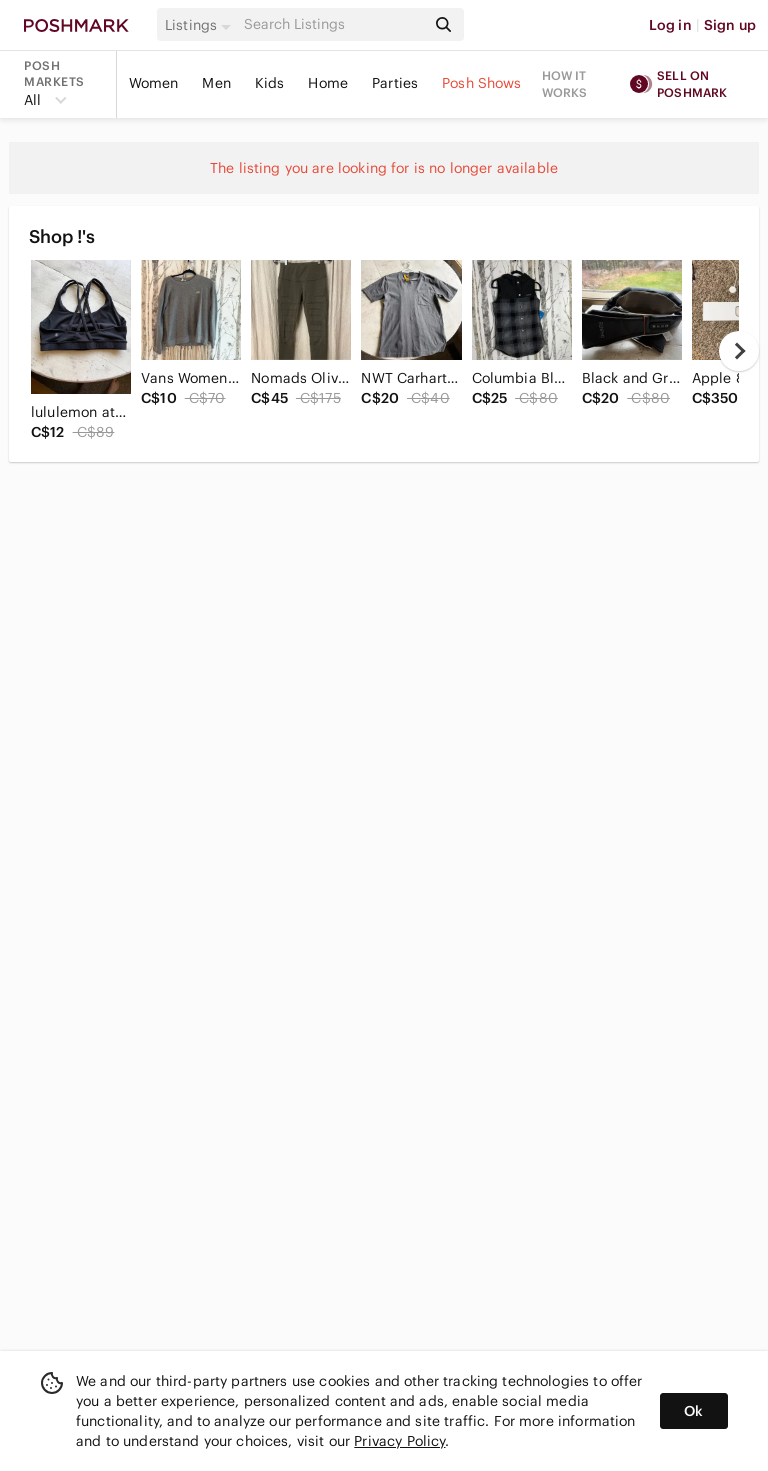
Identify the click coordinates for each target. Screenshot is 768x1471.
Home (328, 83)
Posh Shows (482, 83)
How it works (565, 84)
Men (216, 83)
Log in (670, 25)
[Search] (333, 24)
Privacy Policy (399, 1441)
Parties (395, 83)
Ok (693, 1411)
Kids (270, 83)
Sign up (730, 25)
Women (154, 83)
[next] (739, 351)
